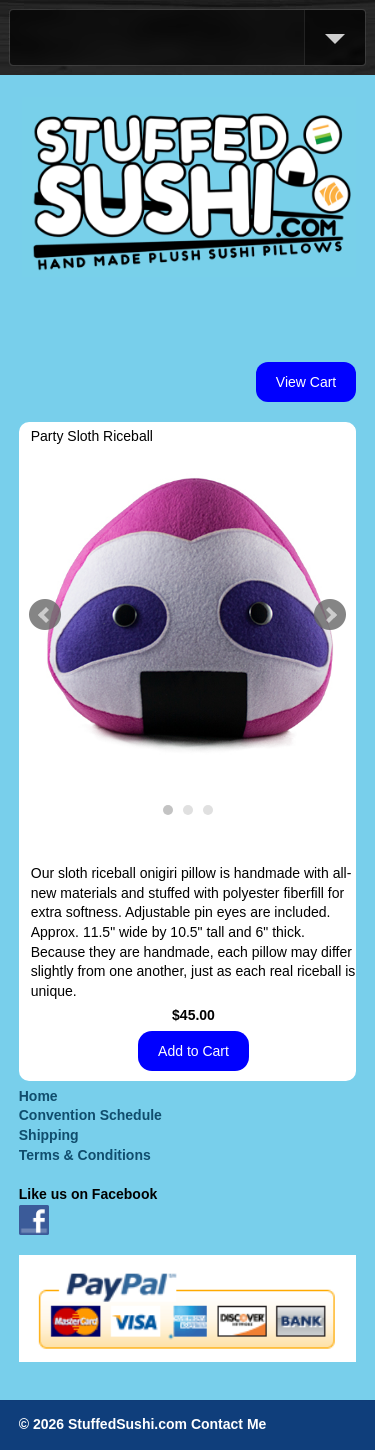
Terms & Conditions (85, 1155)
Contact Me (228, 1424)
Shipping (49, 1135)
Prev (45, 615)
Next (330, 615)
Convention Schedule (90, 1115)
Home (38, 1096)
